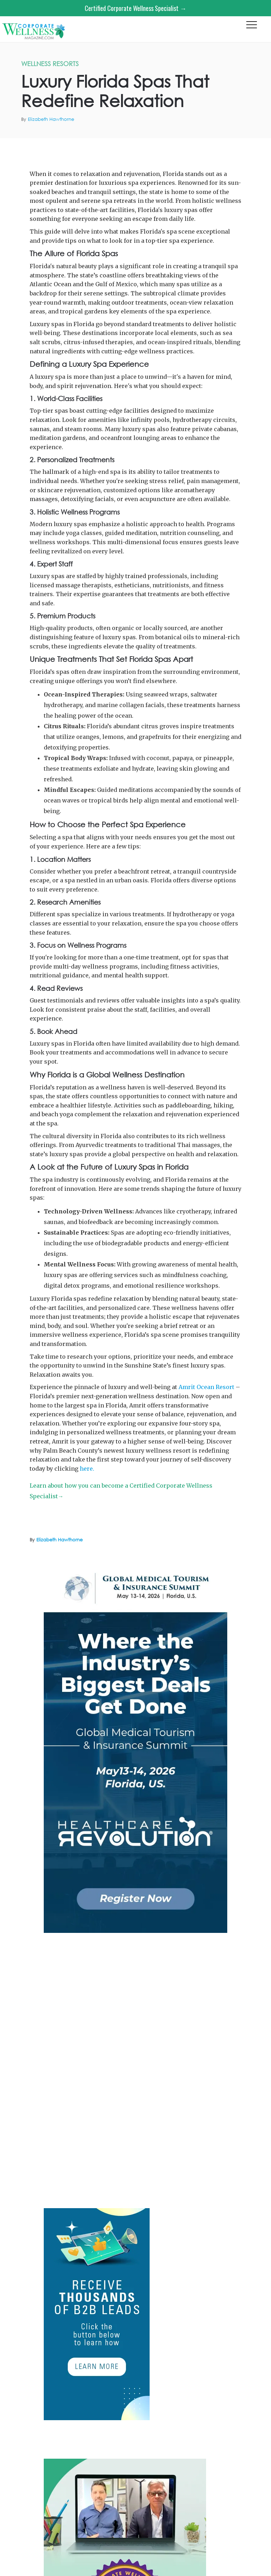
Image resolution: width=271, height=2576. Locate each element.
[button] (251, 26)
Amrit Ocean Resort (247, 146)
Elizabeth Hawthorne (51, 119)
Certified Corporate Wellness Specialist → (135, 8)
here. (87, 1468)
